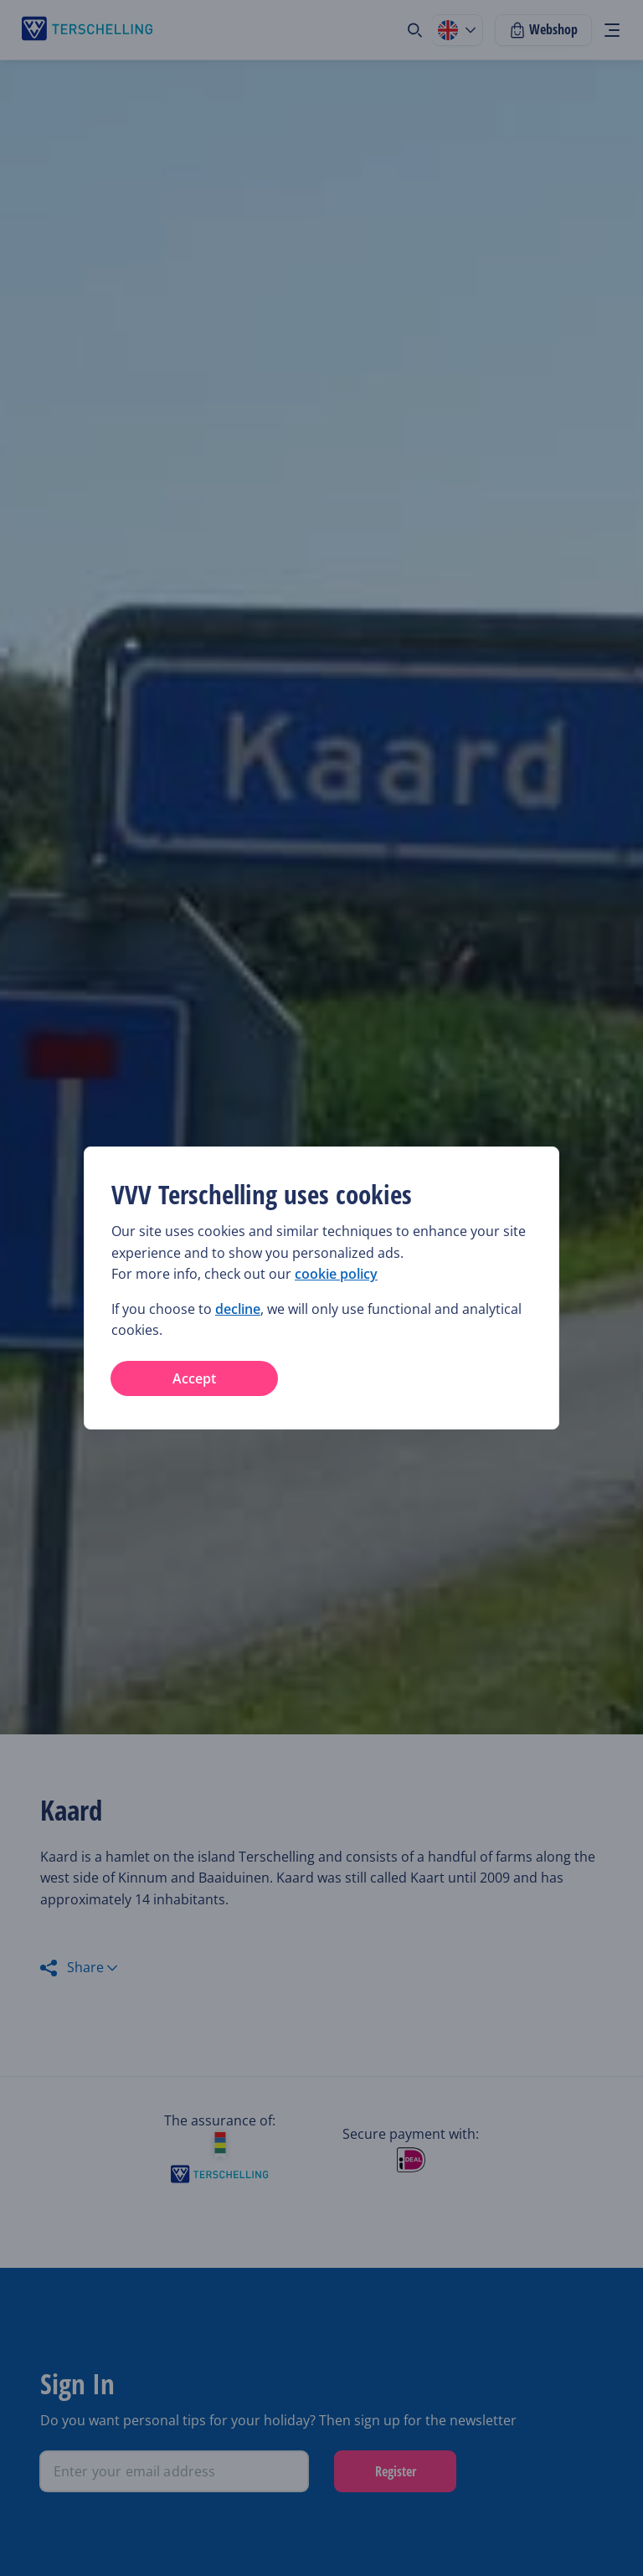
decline (237, 1309)
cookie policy (336, 1274)
